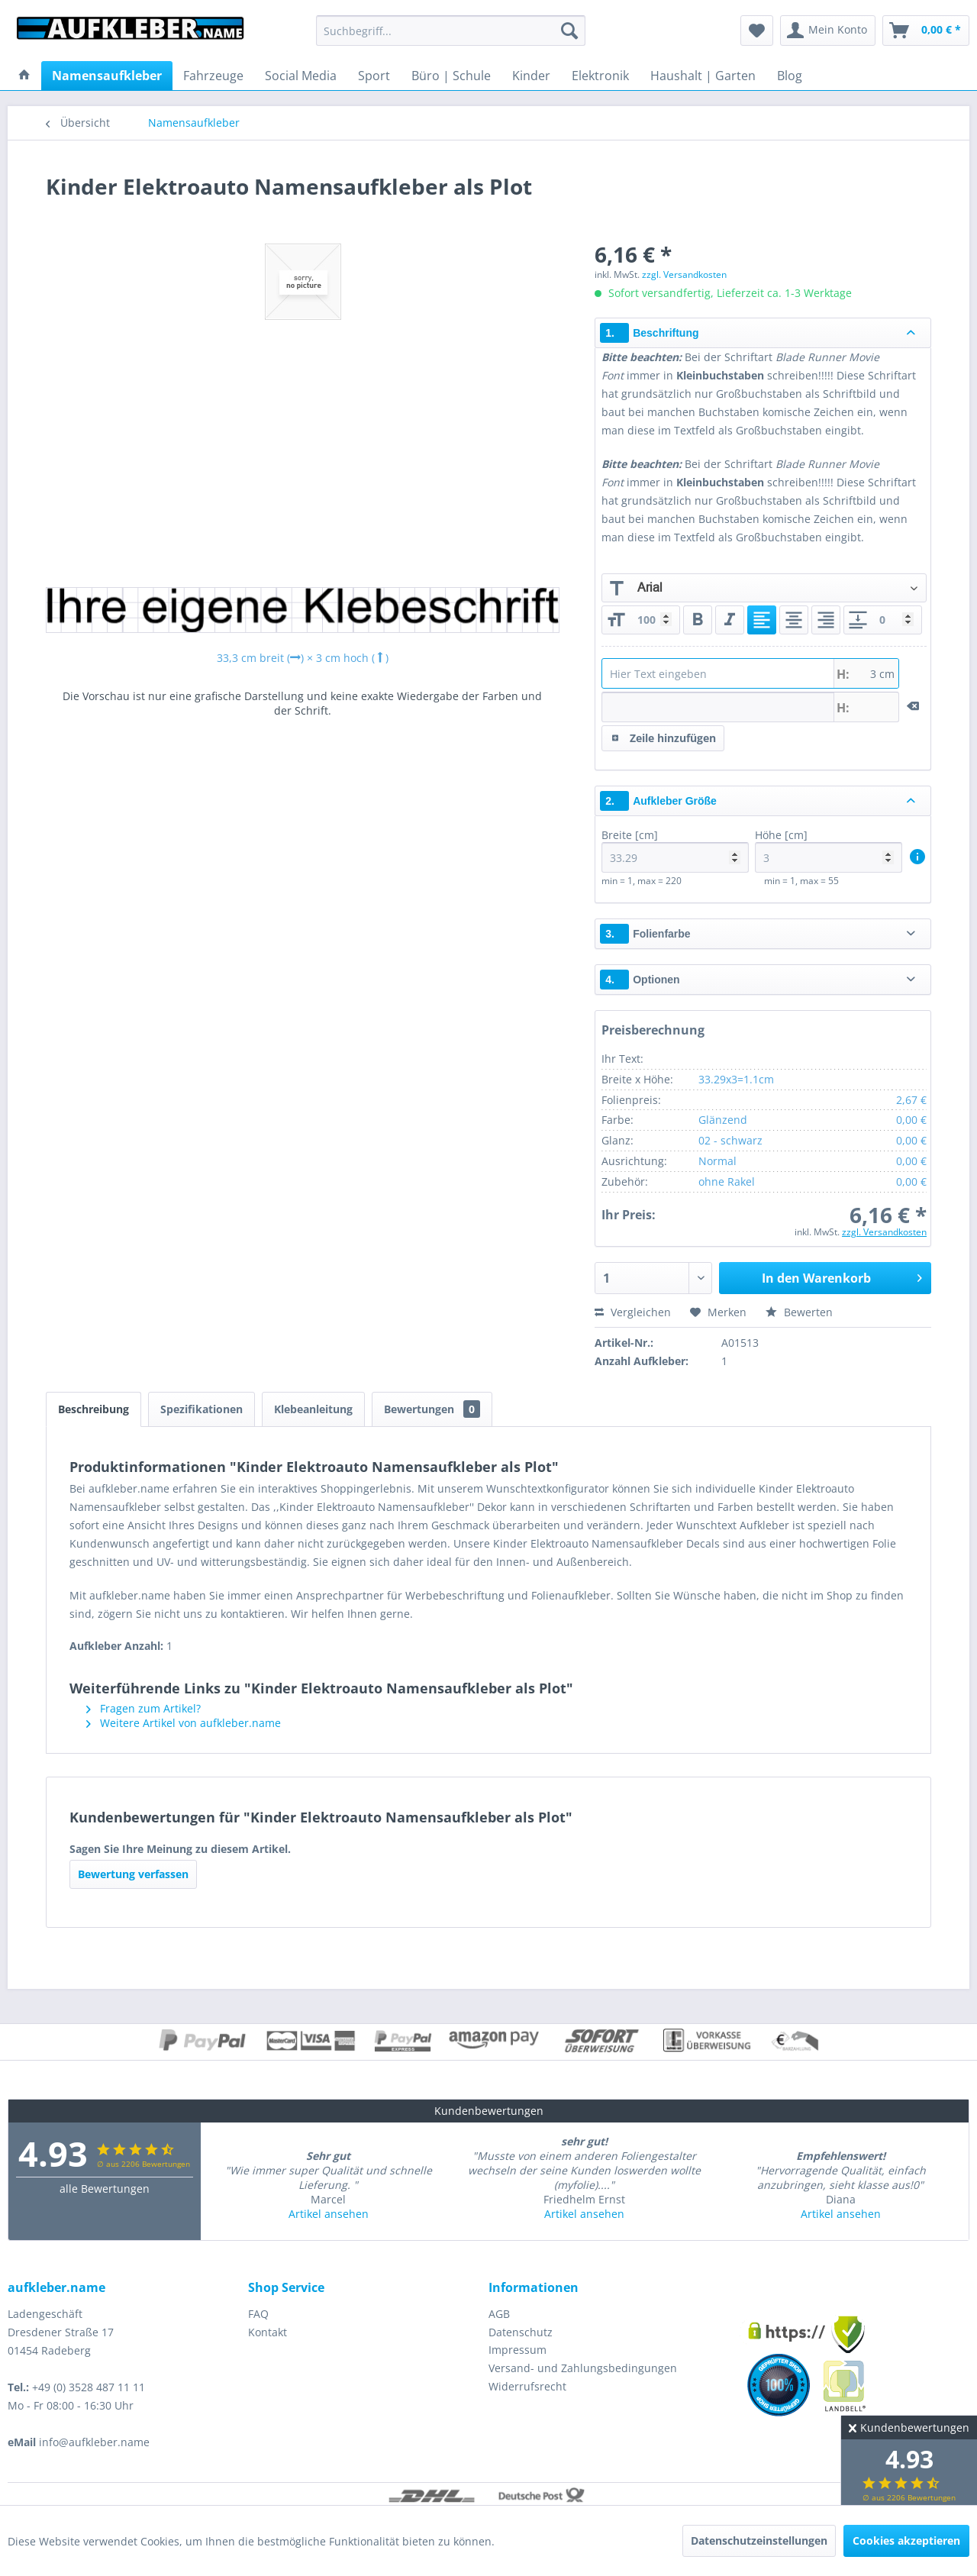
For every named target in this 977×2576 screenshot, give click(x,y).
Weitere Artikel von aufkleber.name (183, 1723)
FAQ (258, 2313)
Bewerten (799, 1312)
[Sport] (374, 75)
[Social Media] (300, 75)
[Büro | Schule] (451, 75)
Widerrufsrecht (527, 2386)
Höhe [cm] (828, 850)
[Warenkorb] (925, 30)
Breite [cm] (675, 850)
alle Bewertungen (105, 2188)
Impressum (517, 2349)
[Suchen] (569, 30)
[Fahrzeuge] (213, 75)
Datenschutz (520, 2332)
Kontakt (267, 2332)
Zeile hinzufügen (663, 735)
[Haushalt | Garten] (703, 75)
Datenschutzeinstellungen (759, 2540)
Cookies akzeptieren (906, 2540)
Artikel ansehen (329, 2213)
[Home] (24, 75)
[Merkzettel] (756, 30)
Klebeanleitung (313, 1409)
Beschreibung (93, 1409)
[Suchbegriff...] (450, 30)
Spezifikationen (201, 1409)
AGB (499, 2313)
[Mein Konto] (827, 30)
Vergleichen (633, 1312)
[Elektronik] (600, 75)
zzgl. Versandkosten (684, 274)
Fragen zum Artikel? (143, 1708)
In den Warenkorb (842, 1276)
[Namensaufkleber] (107, 75)
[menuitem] (450, 30)
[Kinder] (531, 75)
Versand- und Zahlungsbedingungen (582, 2368)
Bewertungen (432, 1409)
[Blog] (789, 75)
